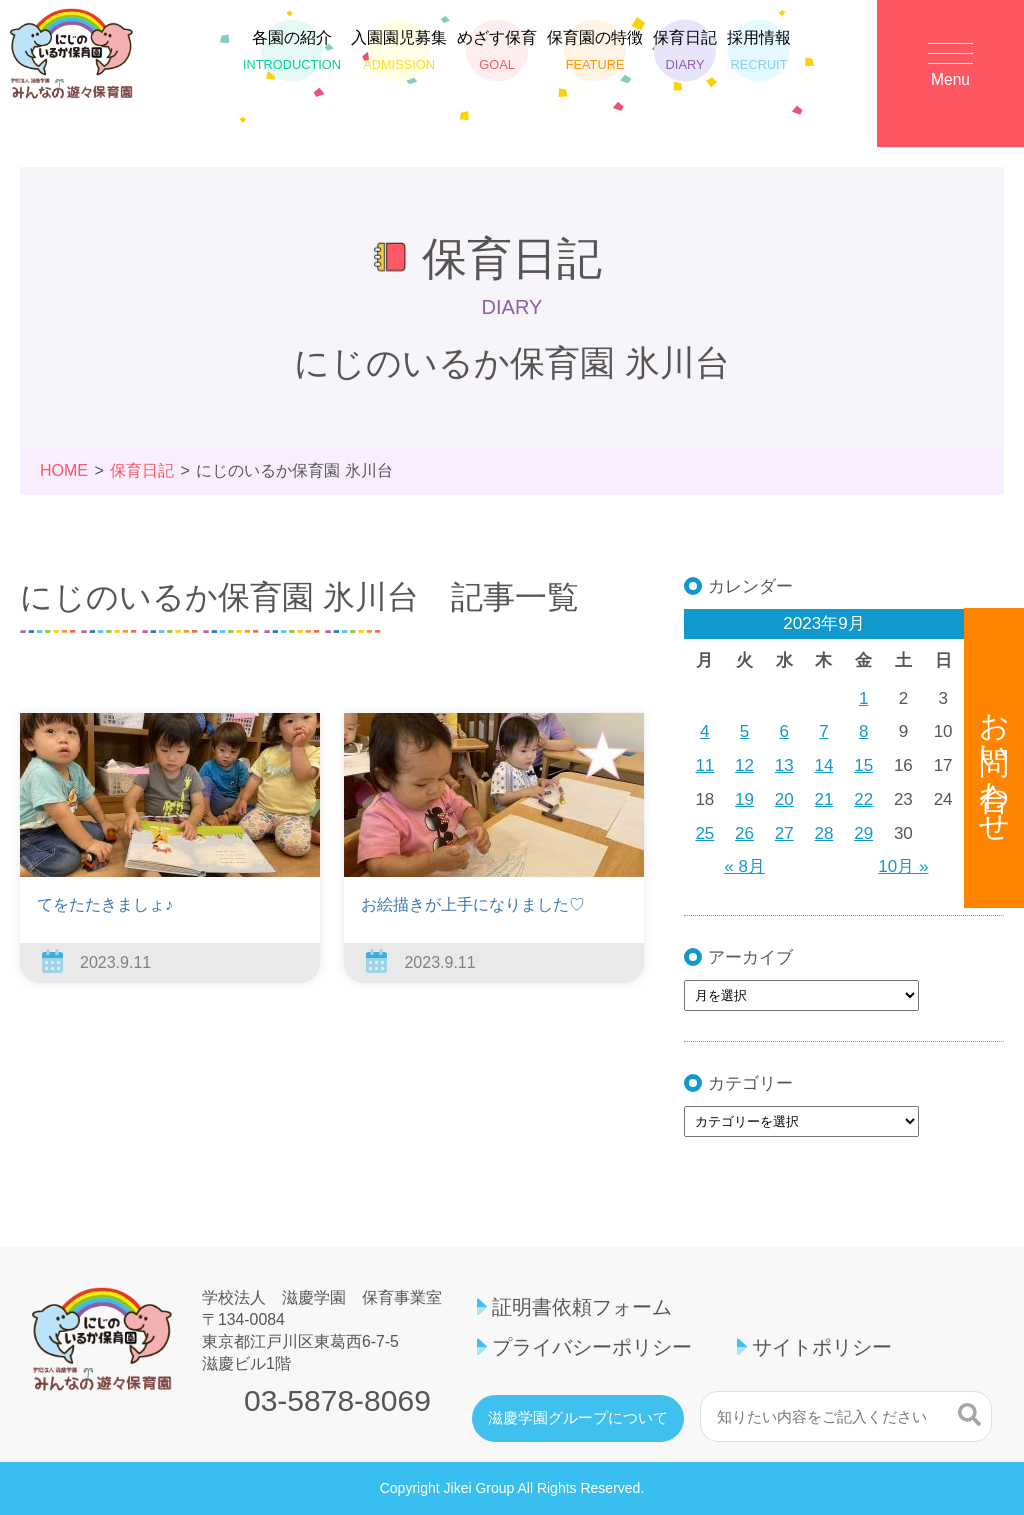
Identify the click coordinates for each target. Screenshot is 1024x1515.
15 (863, 765)
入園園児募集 (399, 65)
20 (784, 799)
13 (784, 765)
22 (863, 799)
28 (824, 833)
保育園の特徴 (595, 65)
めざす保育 (497, 65)
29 (863, 833)
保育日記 (685, 65)
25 (704, 833)
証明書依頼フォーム (582, 1307)
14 (824, 765)
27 (784, 833)
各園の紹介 (292, 65)
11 (704, 765)
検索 (969, 1414)
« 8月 (744, 866)
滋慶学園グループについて (578, 1418)
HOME (64, 470)
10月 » (903, 866)
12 (744, 765)
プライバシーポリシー (592, 1347)
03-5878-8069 (337, 1401)
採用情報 (759, 65)
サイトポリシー (822, 1347)
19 (744, 799)
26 (744, 833)
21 (824, 799)
